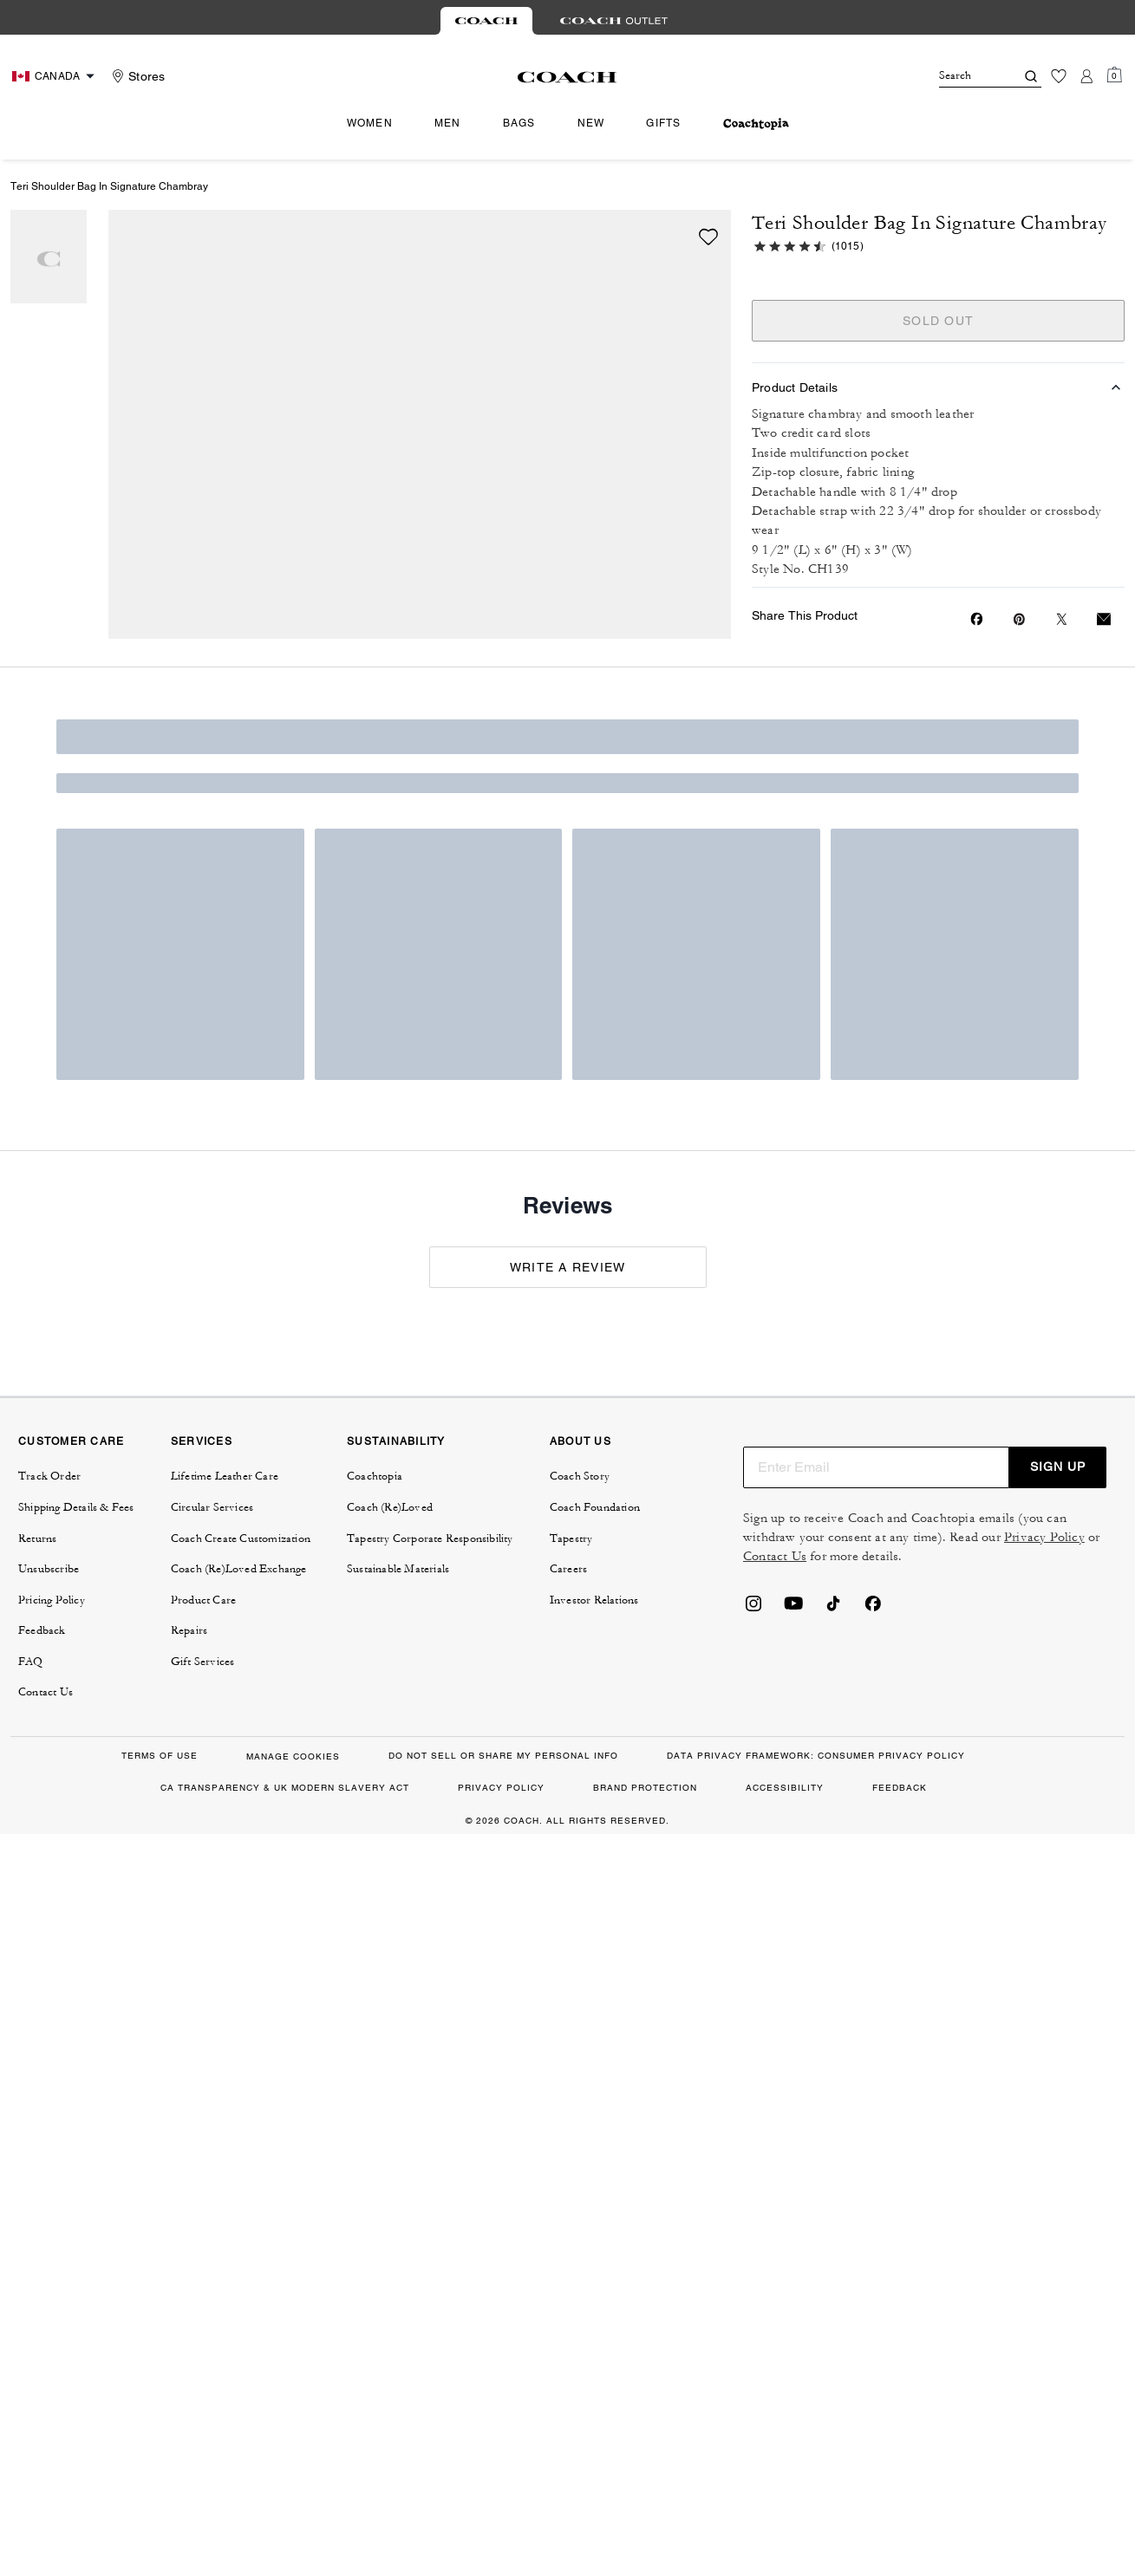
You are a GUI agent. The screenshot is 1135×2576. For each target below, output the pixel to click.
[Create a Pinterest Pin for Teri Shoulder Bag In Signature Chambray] (1019, 619)
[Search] (963, 76)
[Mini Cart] (1114, 75)
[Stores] (136, 76)
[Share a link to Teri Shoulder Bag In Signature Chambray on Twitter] (1062, 619)
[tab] (486, 21)
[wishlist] (708, 237)
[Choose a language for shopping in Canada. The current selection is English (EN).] (55, 76)
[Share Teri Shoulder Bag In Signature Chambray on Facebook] (977, 618)
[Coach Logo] (567, 77)
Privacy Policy (1044, 1537)
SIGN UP (1058, 1466)
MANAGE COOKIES (293, 1756)
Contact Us (774, 1556)
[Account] (1086, 76)
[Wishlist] (1058, 76)
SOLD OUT (938, 321)
